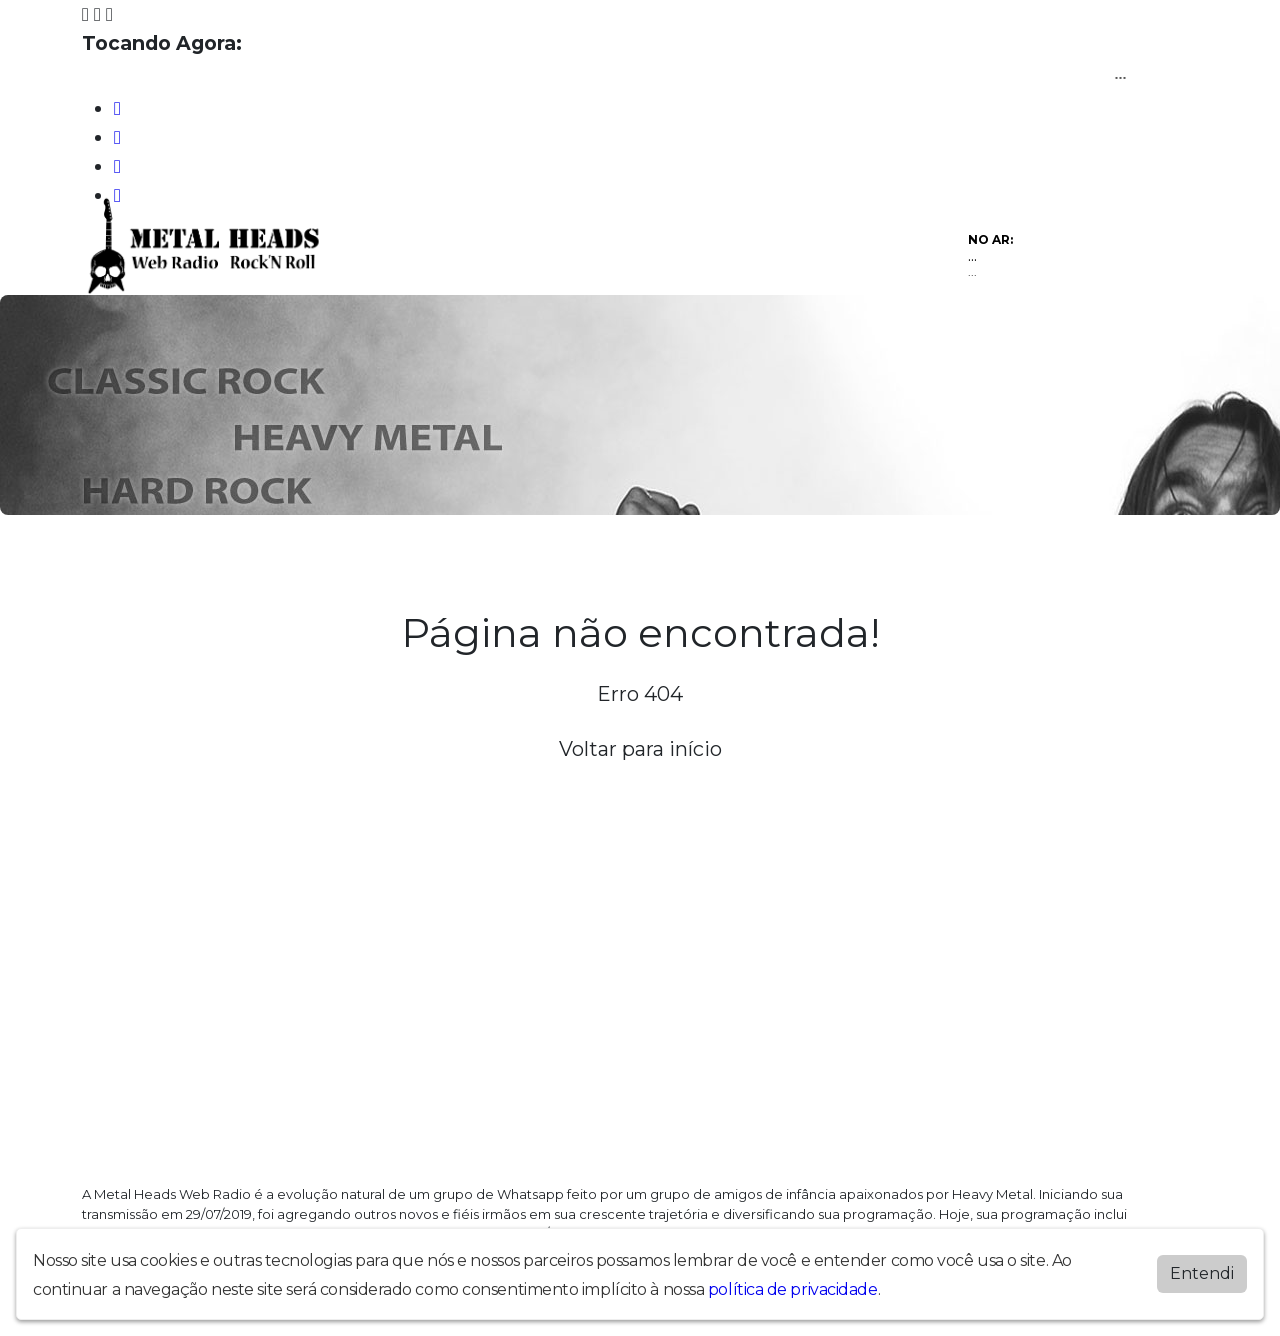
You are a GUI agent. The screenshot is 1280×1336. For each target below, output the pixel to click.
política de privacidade (793, 1289)
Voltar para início (640, 749)
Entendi (1202, 1273)
